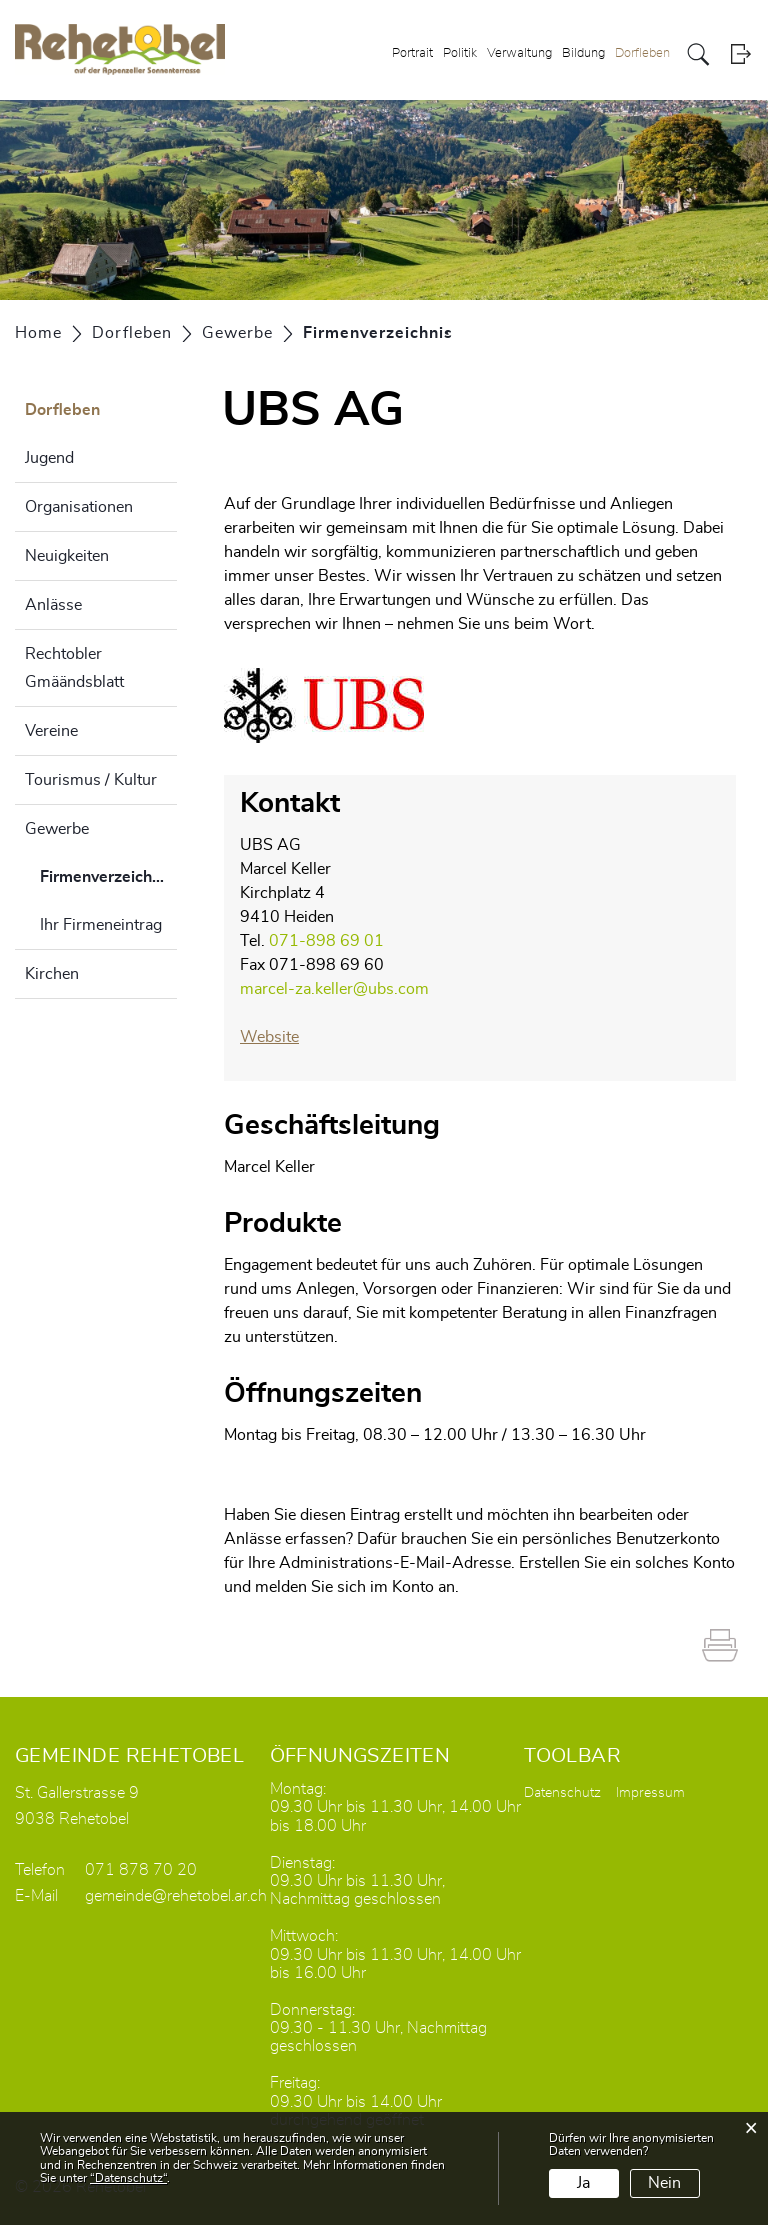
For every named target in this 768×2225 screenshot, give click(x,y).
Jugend (49, 458)
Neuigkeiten (67, 556)
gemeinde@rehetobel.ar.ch (176, 1896)
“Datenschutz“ (128, 2178)
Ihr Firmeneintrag (101, 925)
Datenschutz (562, 1793)
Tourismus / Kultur (91, 780)
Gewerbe (57, 829)
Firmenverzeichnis (106, 885)
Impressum (650, 1793)
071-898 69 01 (326, 941)
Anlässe (53, 605)
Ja (583, 2183)
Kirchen (52, 974)
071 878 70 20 (141, 1870)
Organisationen (79, 507)
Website (269, 1037)
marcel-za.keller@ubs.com (334, 989)
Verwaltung (519, 53)
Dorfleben (642, 53)
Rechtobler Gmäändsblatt (74, 668)
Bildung (583, 53)
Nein (664, 2183)
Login (740, 54)
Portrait (412, 53)
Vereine (51, 731)
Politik (460, 53)
